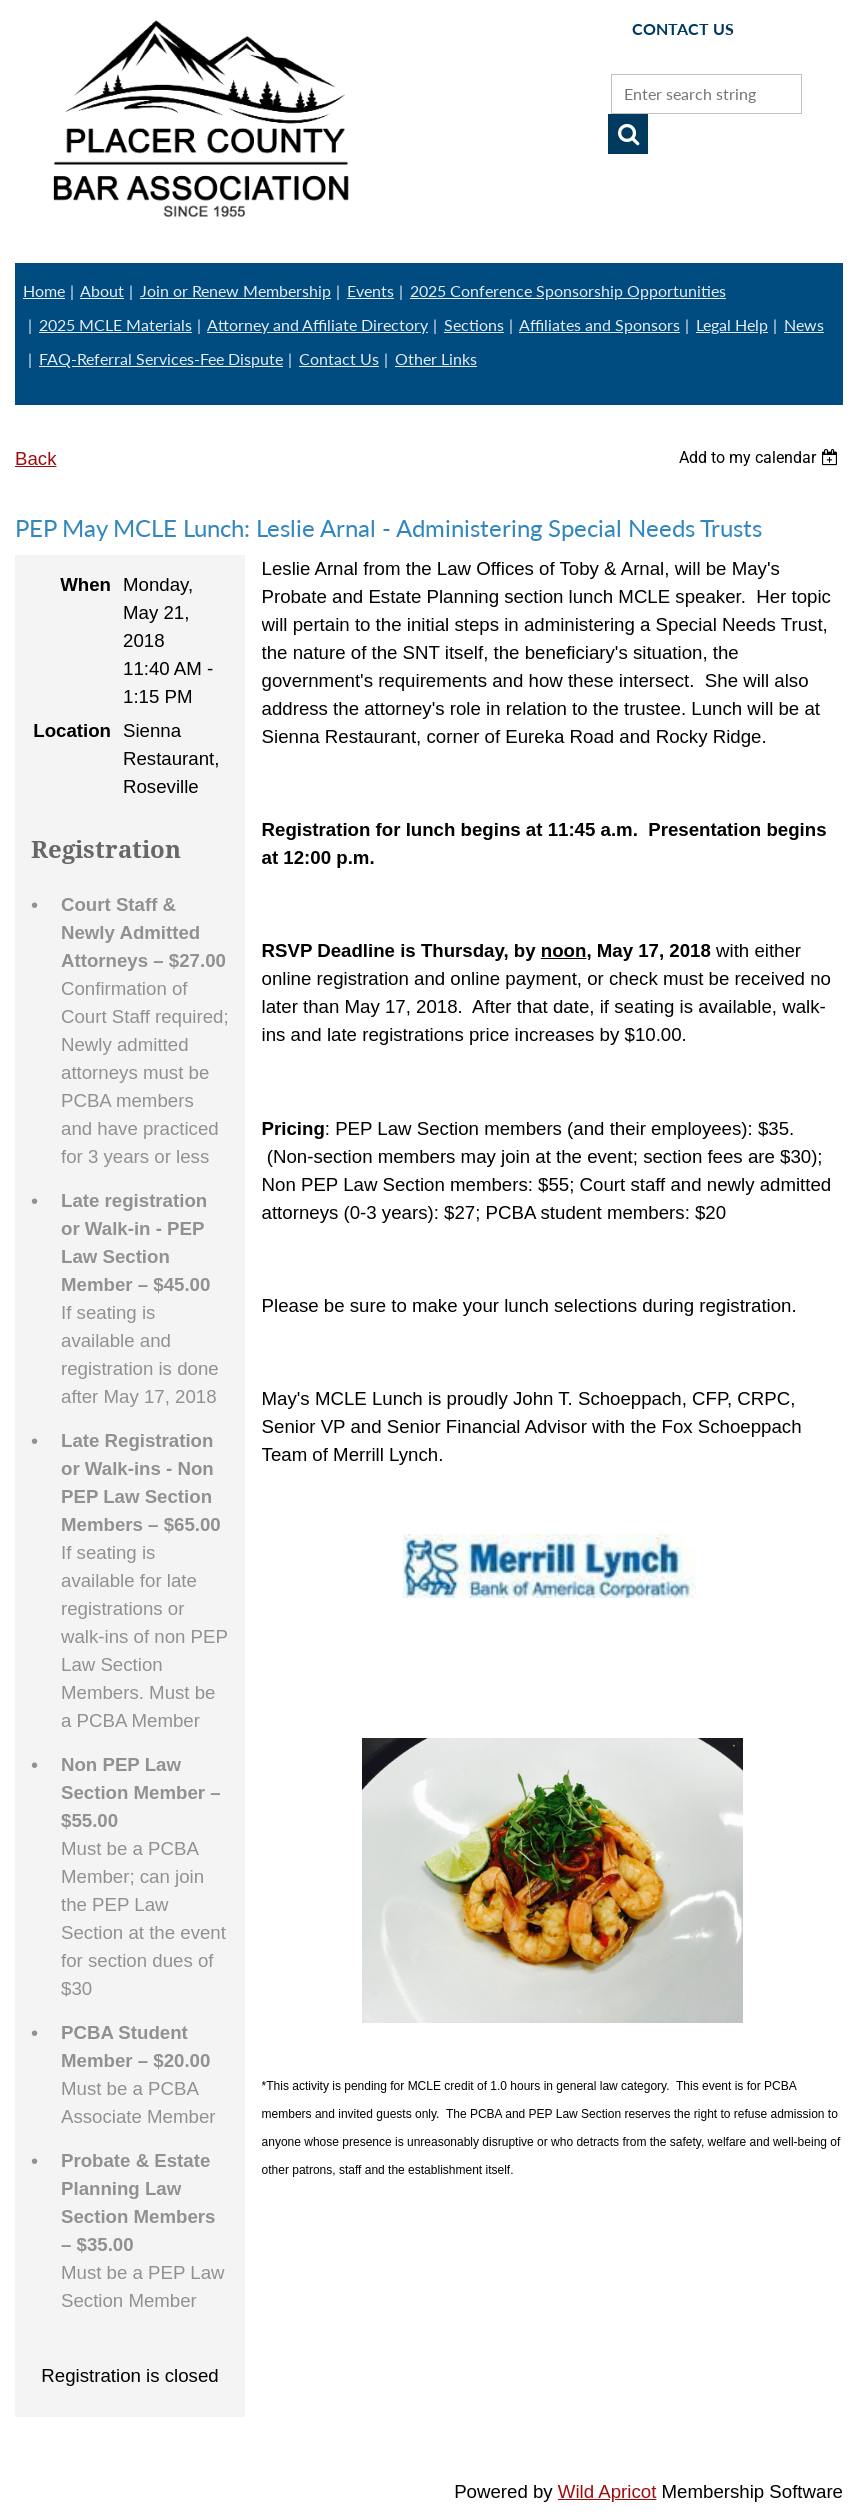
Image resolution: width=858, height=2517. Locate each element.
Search (628, 134)
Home (44, 290)
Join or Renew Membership (235, 290)
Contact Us (339, 358)
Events (370, 290)
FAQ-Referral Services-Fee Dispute (161, 358)
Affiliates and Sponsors (599, 324)
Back (35, 458)
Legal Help (732, 324)
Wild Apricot (607, 2491)
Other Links (436, 358)
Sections (474, 324)
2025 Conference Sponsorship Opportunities (568, 290)
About (102, 290)
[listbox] (761, 457)
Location (72, 730)
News (804, 324)
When (85, 584)
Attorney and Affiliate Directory (317, 324)
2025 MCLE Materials (115, 324)
